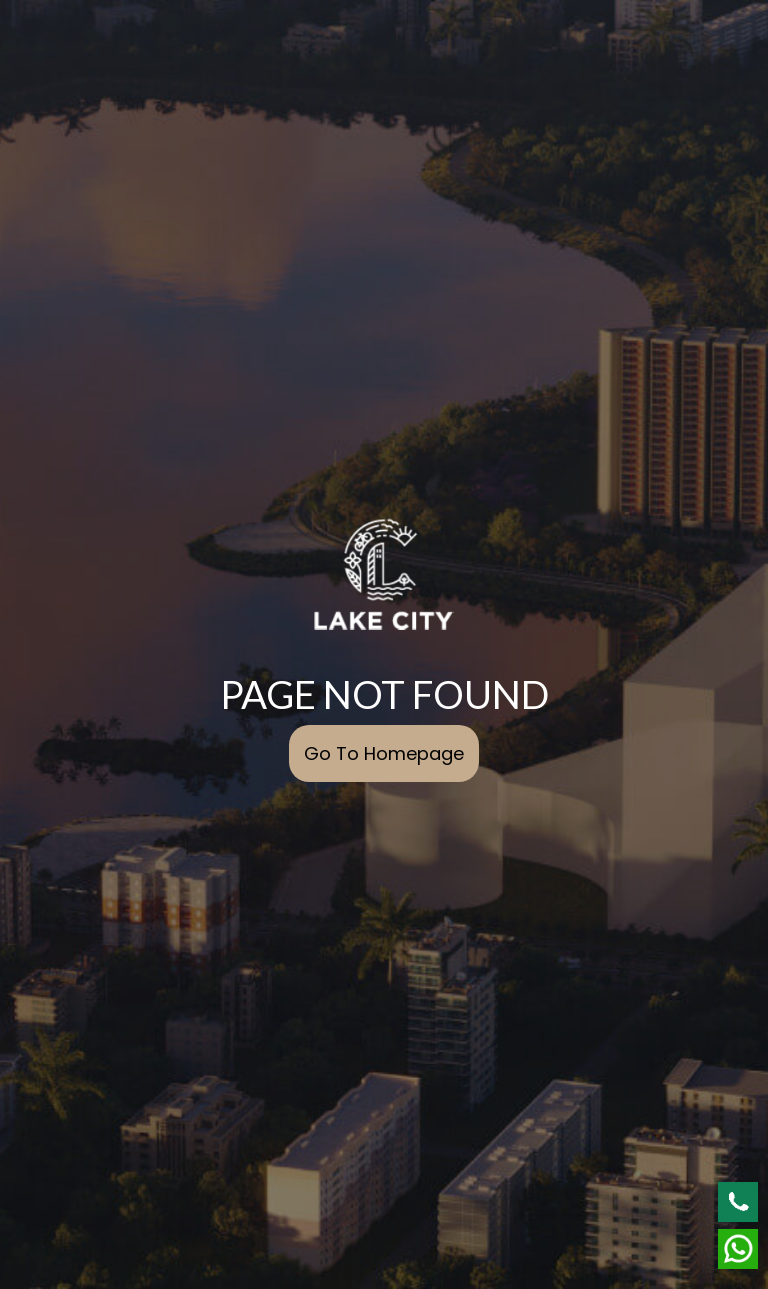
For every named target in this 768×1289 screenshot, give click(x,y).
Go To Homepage (384, 753)
